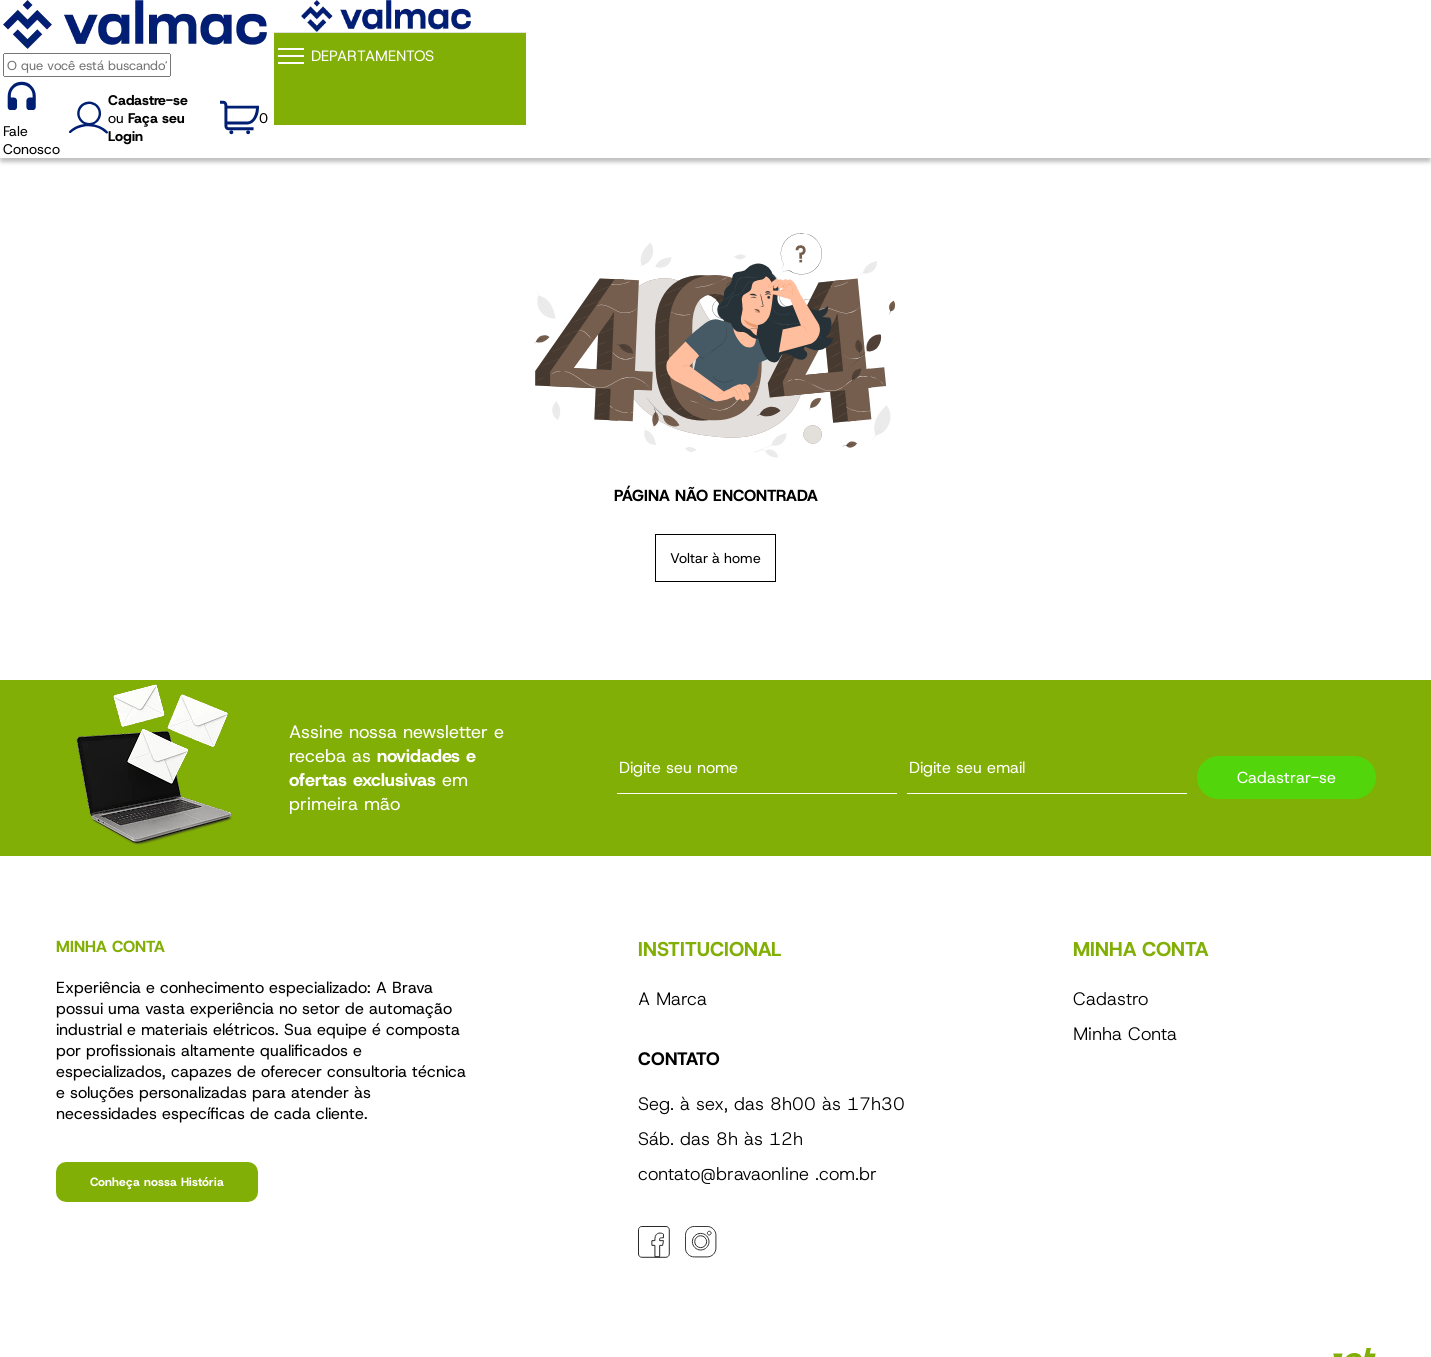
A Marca (672, 999)
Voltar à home (715, 558)
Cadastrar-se (1286, 777)
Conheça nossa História (157, 1182)
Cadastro (1110, 999)
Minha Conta (1125, 1034)
